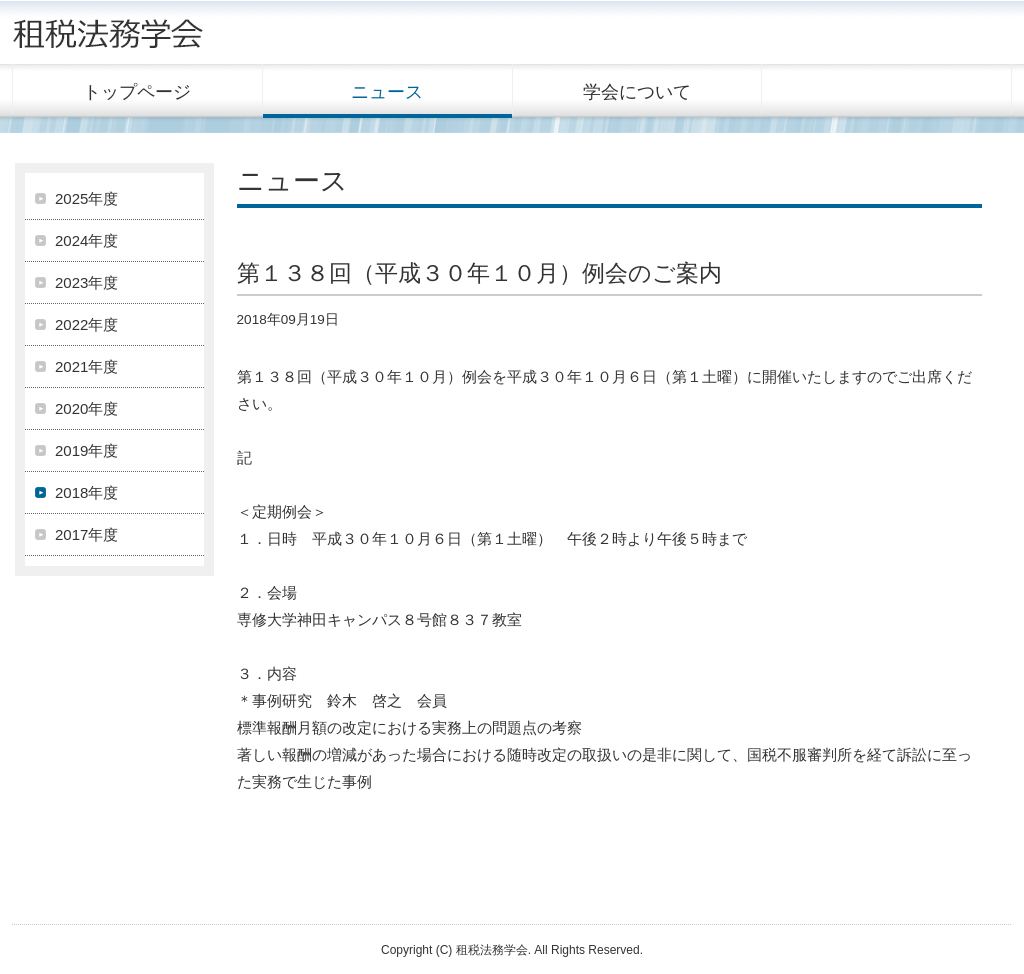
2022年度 (86, 324)
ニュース (387, 92)
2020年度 (86, 408)
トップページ (137, 92)
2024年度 (86, 240)
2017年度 (86, 534)
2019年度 (86, 450)
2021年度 (86, 366)
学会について (637, 92)
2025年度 (86, 198)
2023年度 (86, 282)
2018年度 (86, 492)
